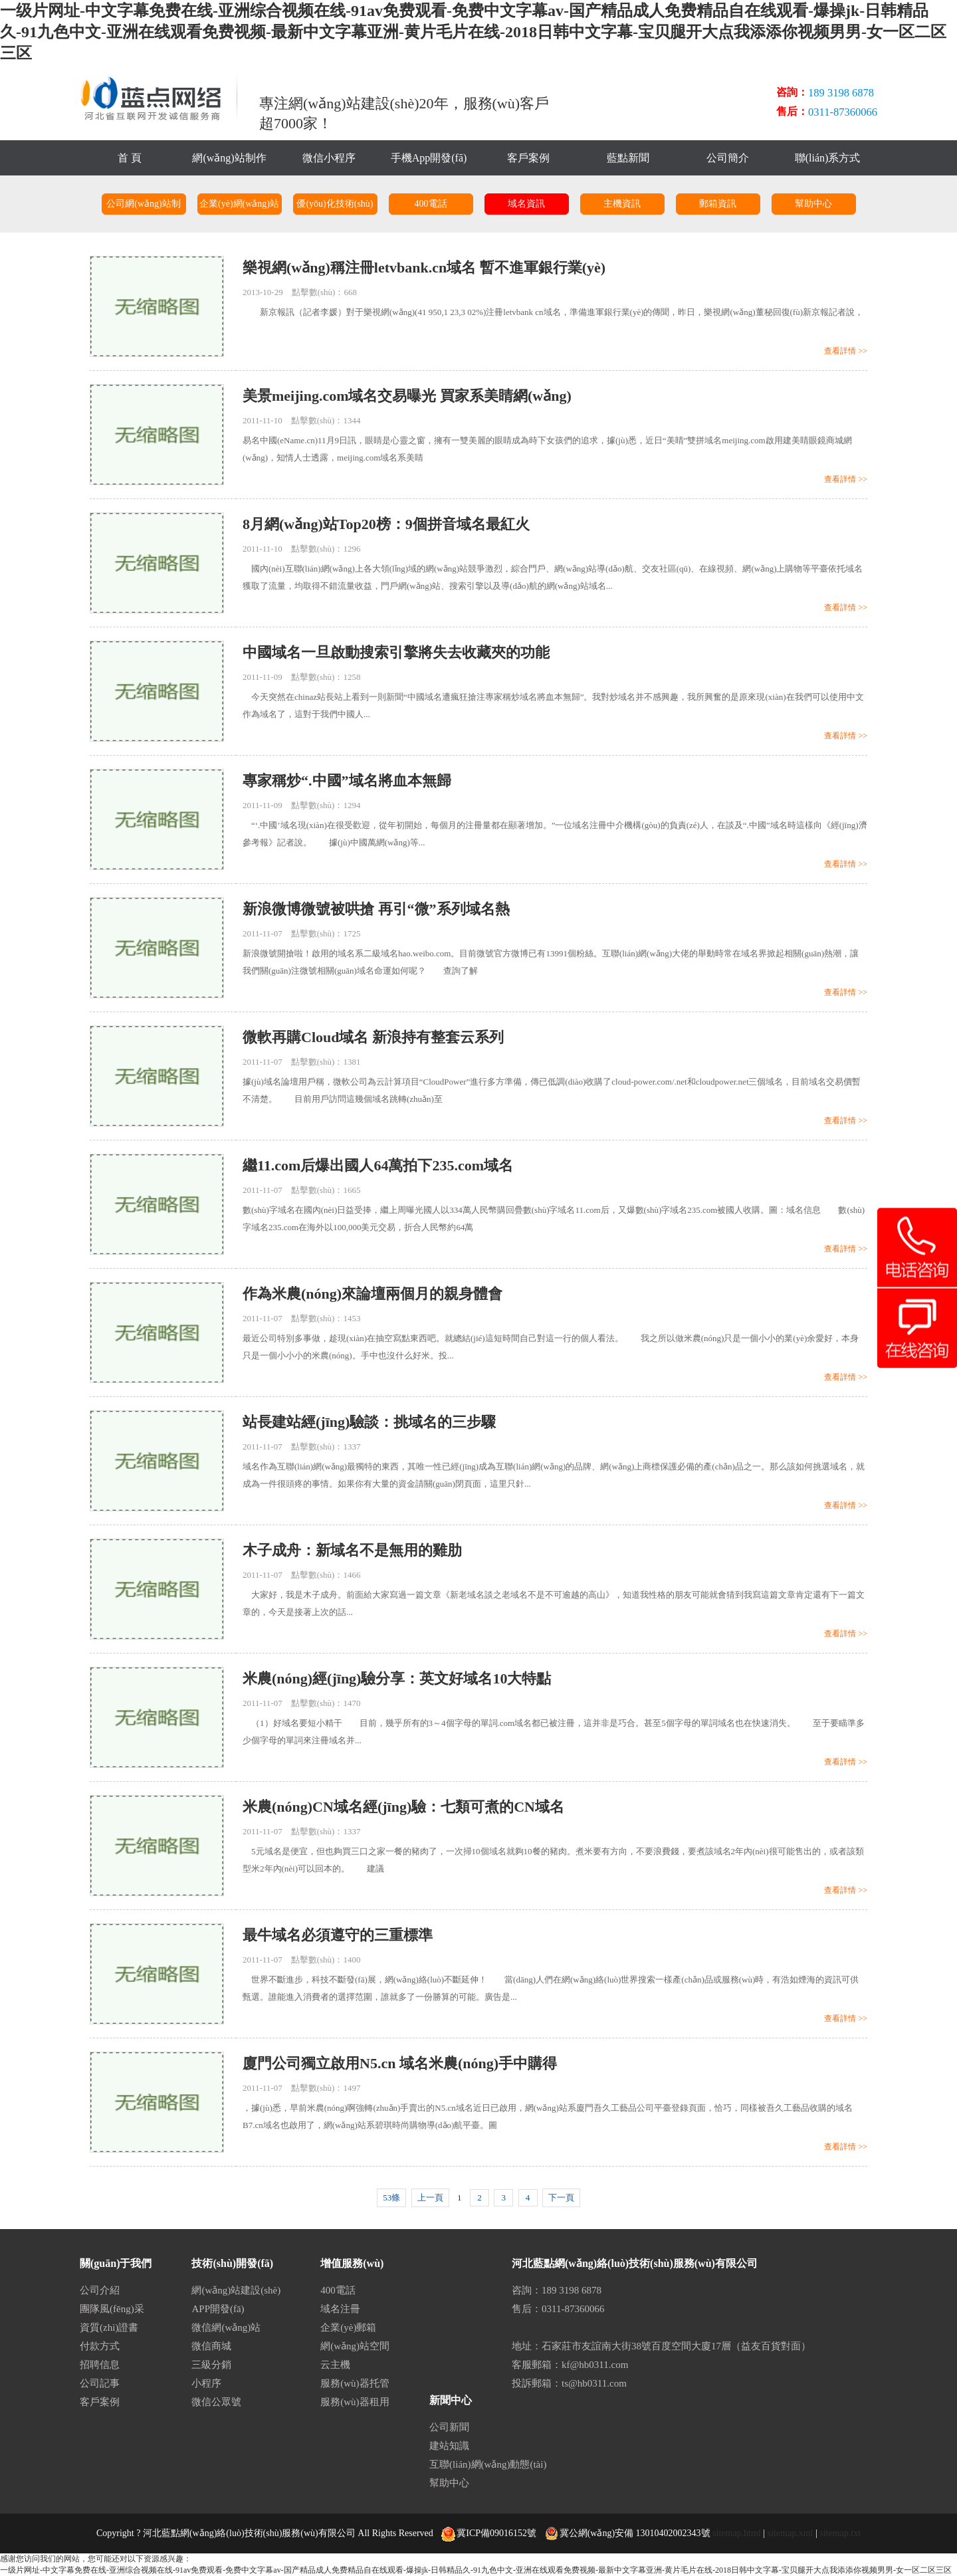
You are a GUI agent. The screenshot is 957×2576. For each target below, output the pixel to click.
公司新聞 (449, 2427)
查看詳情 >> (845, 350)
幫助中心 (813, 204)
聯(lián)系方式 (828, 157)
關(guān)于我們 (116, 2263)
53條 (391, 2197)
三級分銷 (211, 2364)
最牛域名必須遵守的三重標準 (338, 1935)
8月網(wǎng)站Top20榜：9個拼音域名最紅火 (386, 524)
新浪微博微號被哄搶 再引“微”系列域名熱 (376, 909)
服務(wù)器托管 (354, 2383)
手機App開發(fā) (429, 157)
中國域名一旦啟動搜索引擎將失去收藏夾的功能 (396, 652)
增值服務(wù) (351, 2263)
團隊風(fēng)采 (112, 2309)
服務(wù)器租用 (354, 2402)
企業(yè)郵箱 (348, 2327)
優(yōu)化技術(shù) (334, 204)
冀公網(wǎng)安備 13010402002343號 (627, 2533)
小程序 (206, 2383)
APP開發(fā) (217, 2309)
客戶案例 (528, 157)
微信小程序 (329, 157)
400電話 (431, 204)
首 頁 (130, 157)
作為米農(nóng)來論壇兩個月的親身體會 (372, 1293)
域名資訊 (526, 204)
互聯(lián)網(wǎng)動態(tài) (487, 2464)
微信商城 (211, 2346)
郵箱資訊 (717, 204)
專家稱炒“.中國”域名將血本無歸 (347, 780)
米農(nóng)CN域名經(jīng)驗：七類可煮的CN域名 (403, 1806)
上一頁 (430, 2197)
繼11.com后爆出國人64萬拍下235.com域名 (378, 1165)
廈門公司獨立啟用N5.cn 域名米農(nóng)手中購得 (400, 2063)
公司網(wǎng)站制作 (143, 207)
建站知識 (449, 2445)
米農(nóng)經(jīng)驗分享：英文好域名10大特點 (397, 1678)
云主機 (335, 2364)
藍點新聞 (628, 157)
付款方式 (100, 2346)
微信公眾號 (216, 2402)
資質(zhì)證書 (109, 2327)
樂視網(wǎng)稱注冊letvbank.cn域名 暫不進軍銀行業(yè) (424, 267)
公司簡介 (727, 157)
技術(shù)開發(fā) (232, 2263)
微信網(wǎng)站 (226, 2327)
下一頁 (561, 2197)
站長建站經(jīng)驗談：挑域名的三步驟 (369, 1422)
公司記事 (100, 2383)
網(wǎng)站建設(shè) (235, 2290)
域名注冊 (340, 2309)
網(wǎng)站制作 (229, 157)
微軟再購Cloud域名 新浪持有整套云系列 (373, 1037)
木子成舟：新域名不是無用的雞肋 (352, 1550)
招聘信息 (100, 2364)
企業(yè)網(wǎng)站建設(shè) (239, 207)
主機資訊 (622, 204)
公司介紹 (100, 2290)
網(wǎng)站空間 (354, 2346)
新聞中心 (450, 2400)
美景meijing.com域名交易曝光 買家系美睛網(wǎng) (407, 395)
